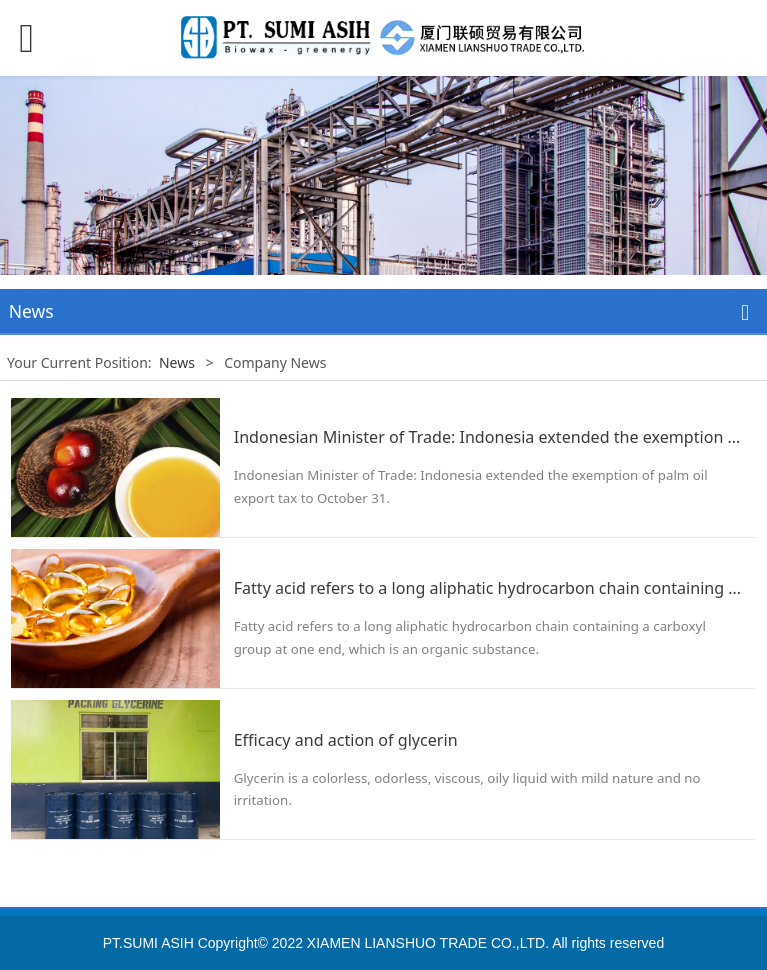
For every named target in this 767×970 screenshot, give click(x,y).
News (177, 362)
